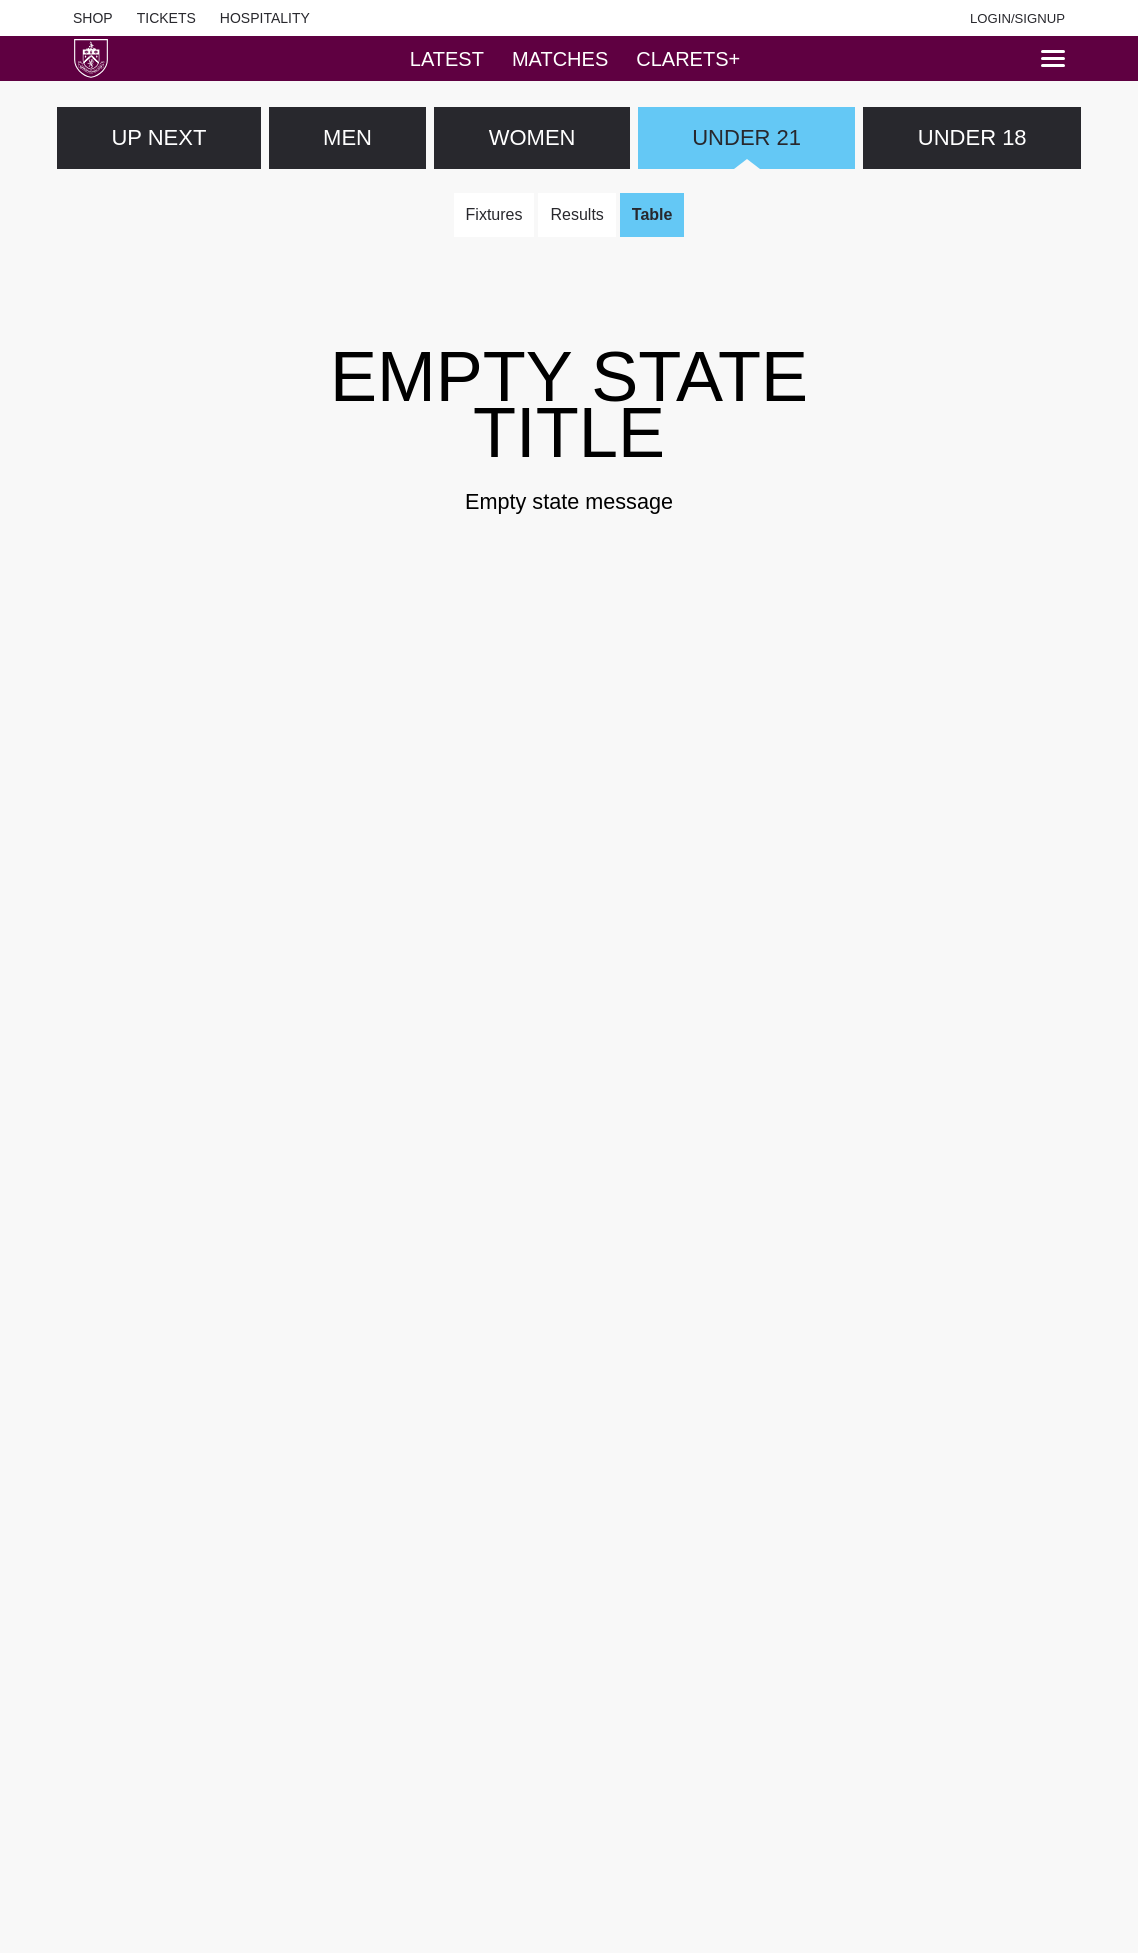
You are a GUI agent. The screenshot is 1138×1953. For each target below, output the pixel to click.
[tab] (447, 58)
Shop (93, 18)
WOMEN (532, 137)
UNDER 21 (746, 137)
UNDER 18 (972, 137)
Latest (447, 59)
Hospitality (265, 18)
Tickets (166, 18)
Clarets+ (688, 59)
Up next (158, 137)
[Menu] (1053, 58)
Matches (560, 59)
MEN (347, 137)
